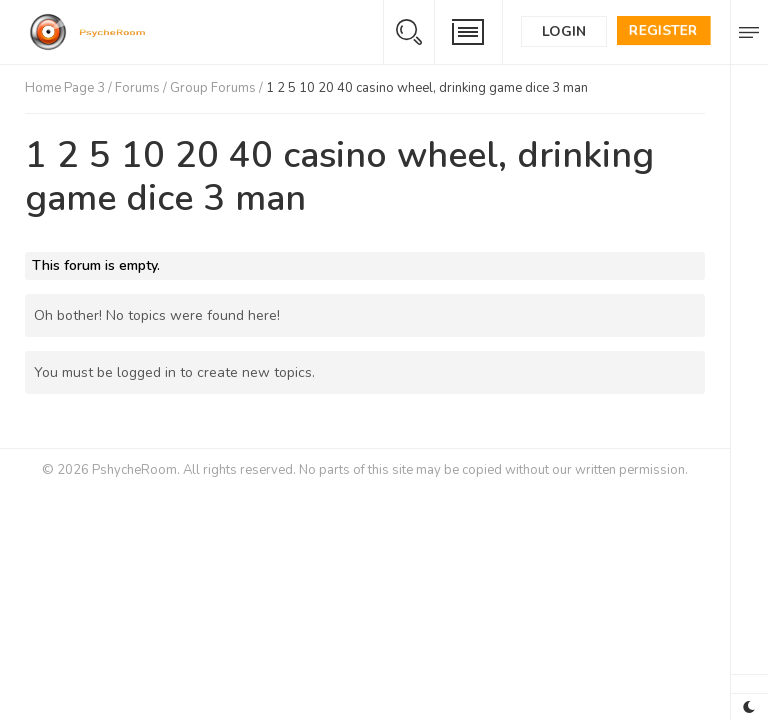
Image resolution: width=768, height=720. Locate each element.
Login (564, 31)
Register (663, 30)
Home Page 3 (65, 88)
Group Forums (213, 88)
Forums (137, 88)
